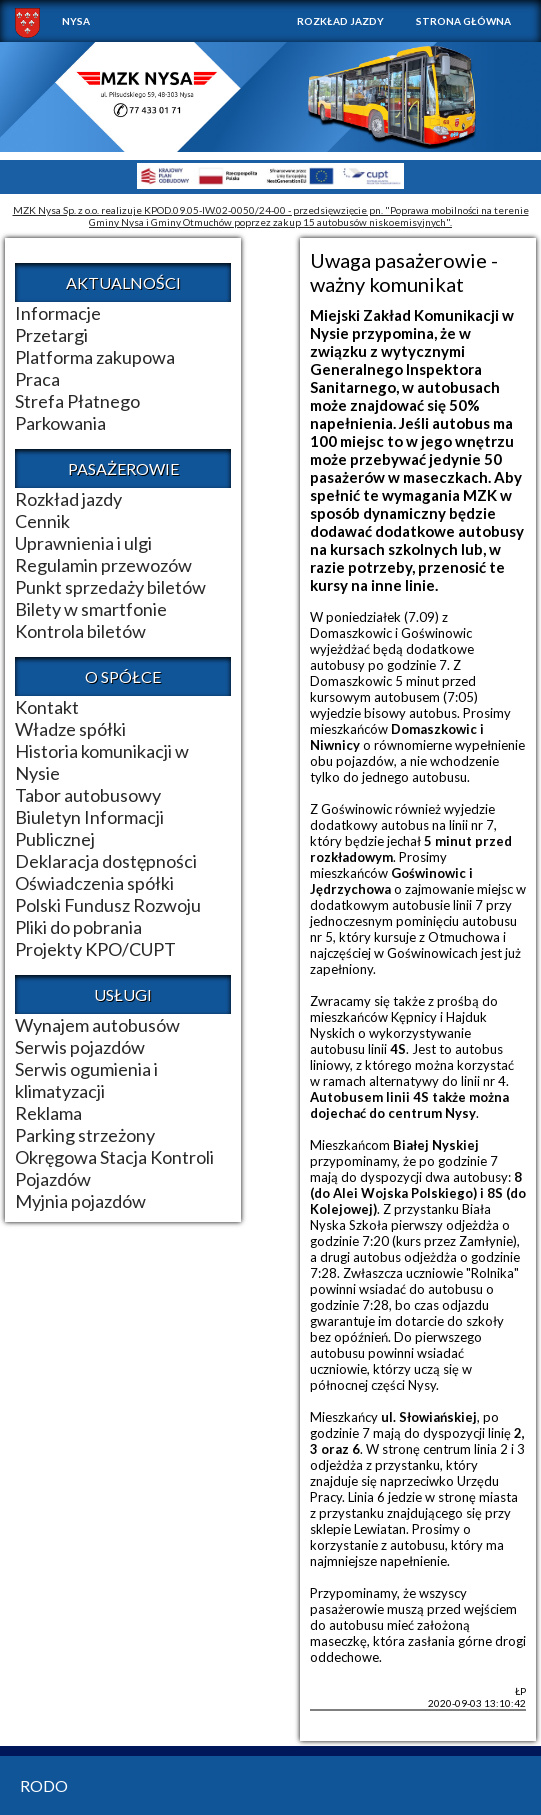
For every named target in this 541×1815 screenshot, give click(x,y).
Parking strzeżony (85, 1135)
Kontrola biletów (80, 631)
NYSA (76, 21)
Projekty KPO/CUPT (95, 949)
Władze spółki (70, 729)
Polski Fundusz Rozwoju (108, 905)
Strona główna (463, 21)
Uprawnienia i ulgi (83, 543)
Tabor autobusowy (88, 795)
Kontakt (47, 707)
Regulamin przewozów (103, 565)
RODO (44, 1785)
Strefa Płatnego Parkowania (77, 412)
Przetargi (51, 335)
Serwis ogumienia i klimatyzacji (86, 1080)
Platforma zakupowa (95, 357)
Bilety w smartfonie (91, 609)
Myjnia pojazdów (80, 1201)
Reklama (48, 1113)
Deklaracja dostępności (106, 861)
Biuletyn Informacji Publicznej (89, 828)
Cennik (42, 521)
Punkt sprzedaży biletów (110, 587)
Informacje (58, 313)
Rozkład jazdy (340, 21)
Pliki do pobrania (78, 927)
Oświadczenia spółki (94, 883)
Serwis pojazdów (80, 1047)
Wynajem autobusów (97, 1025)
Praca (37, 379)
